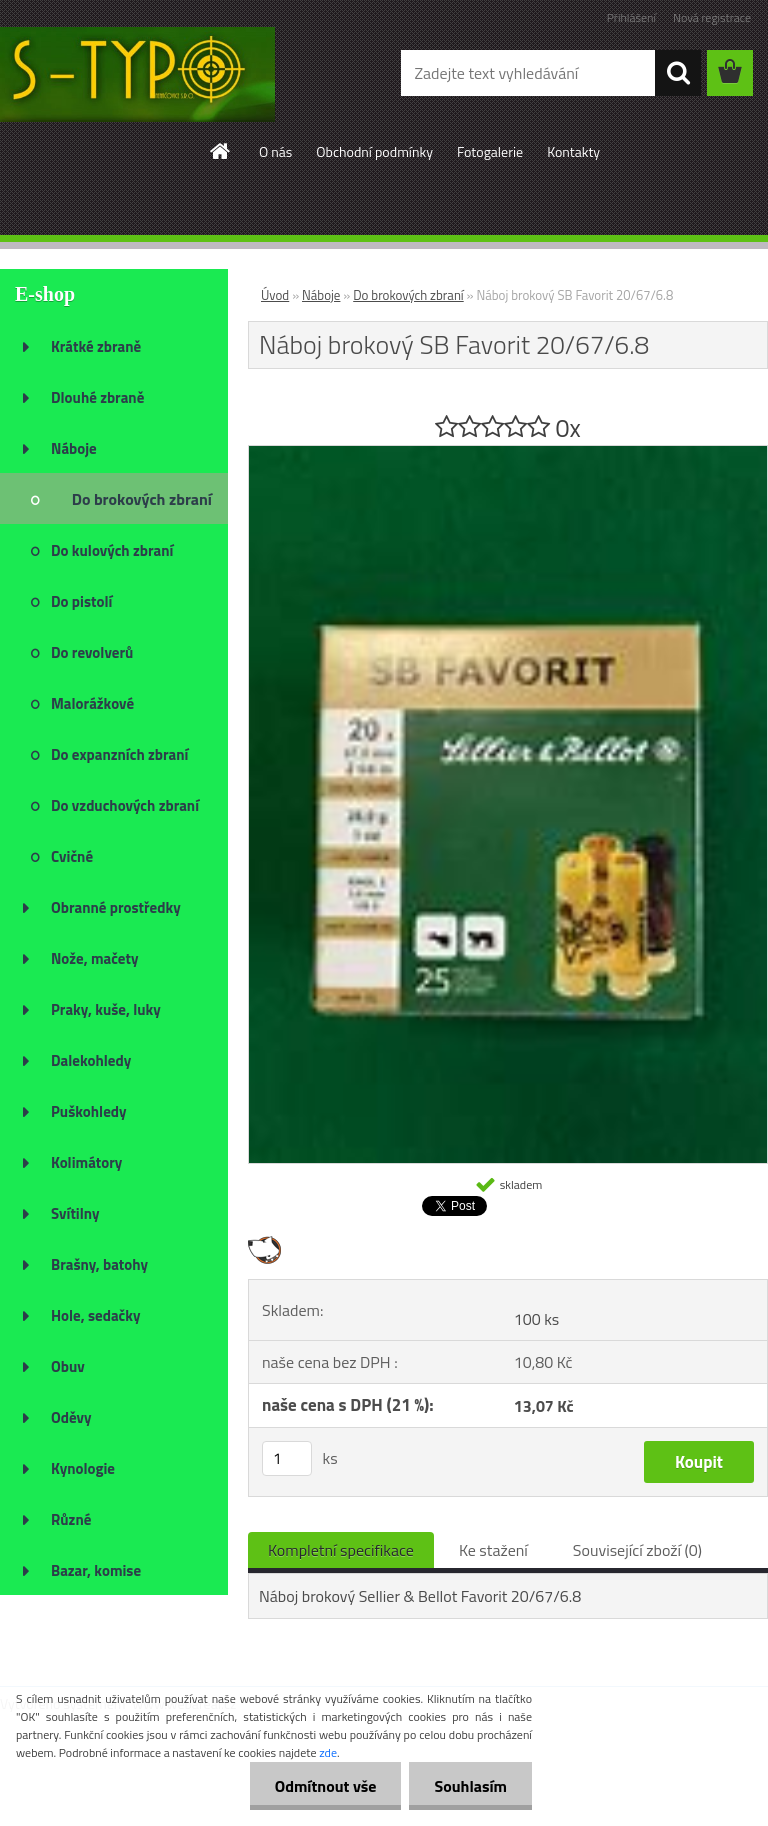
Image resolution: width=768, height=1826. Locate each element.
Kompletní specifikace (341, 1550)
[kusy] (287, 1458)
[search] (678, 73)
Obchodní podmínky (374, 151)
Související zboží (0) (637, 1550)
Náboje (321, 295)
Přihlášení (631, 17)
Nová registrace (712, 17)
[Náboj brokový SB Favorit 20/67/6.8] (508, 454)
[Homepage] (221, 151)
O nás (275, 151)
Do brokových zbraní (408, 295)
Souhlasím (470, 1786)
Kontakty (573, 151)
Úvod (275, 295)
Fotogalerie (490, 151)
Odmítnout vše (326, 1786)
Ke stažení (493, 1550)
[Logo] (137, 74)
